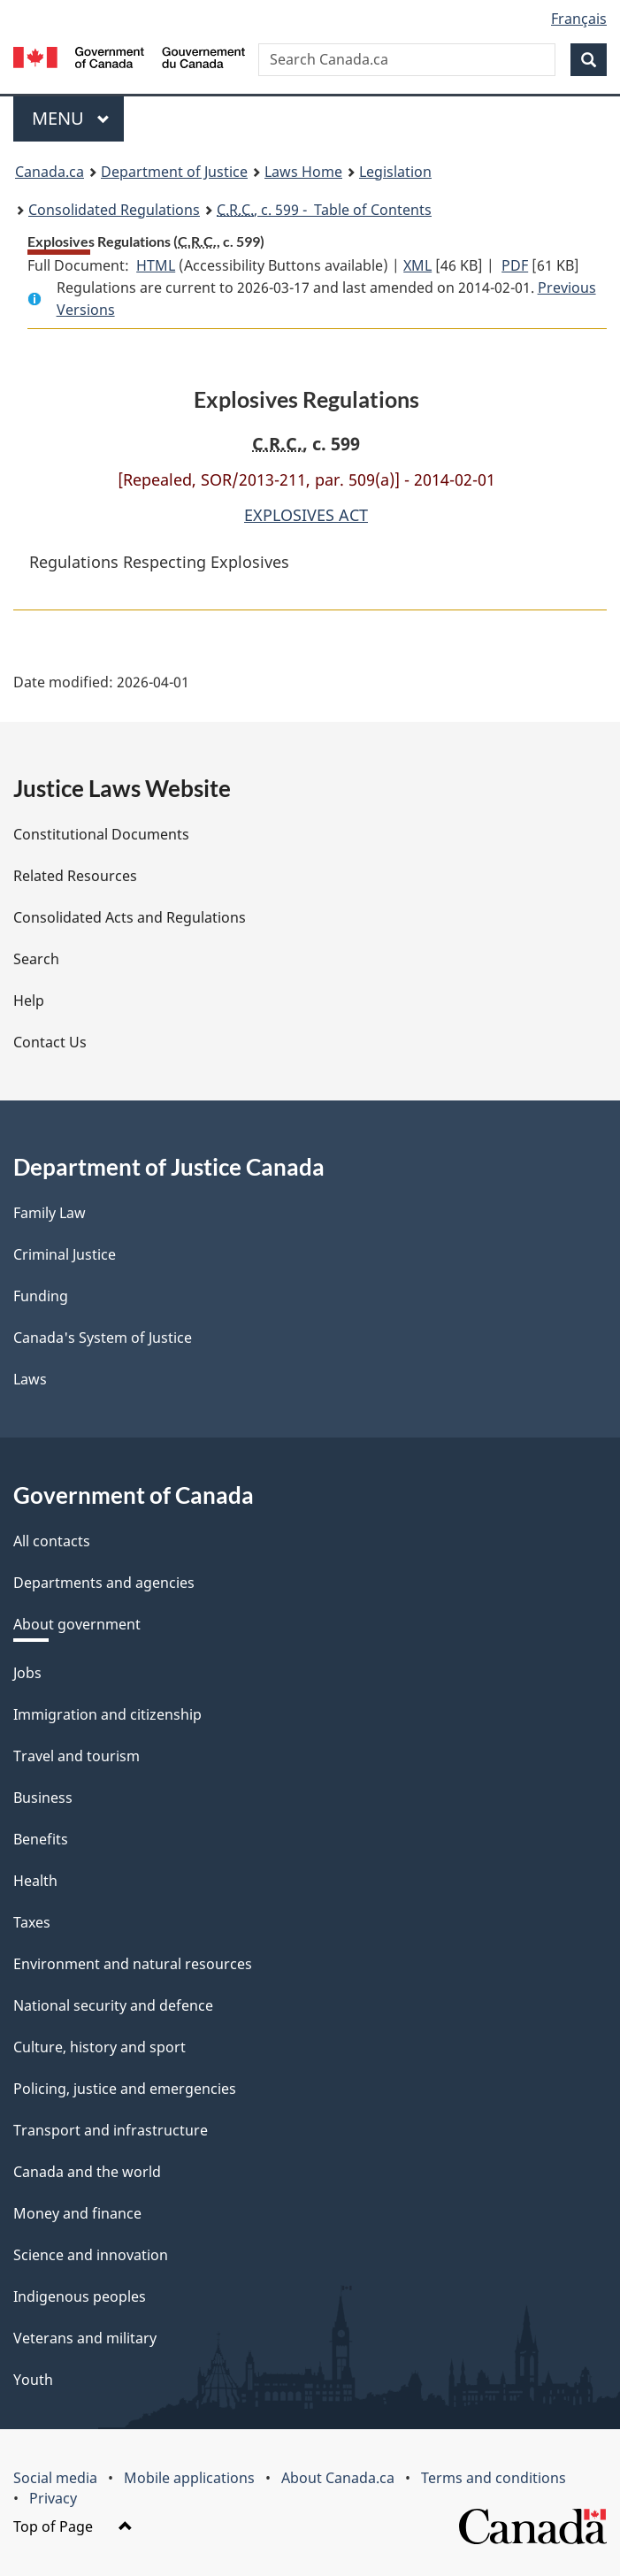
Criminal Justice (64, 1254)
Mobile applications (189, 2478)
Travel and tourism (76, 1756)
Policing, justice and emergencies (124, 2088)
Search (36, 959)
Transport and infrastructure (110, 2130)
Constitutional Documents (101, 834)
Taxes (31, 1922)
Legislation (395, 171)
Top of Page (73, 2526)
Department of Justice (174, 171)
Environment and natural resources (132, 1964)
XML (417, 265)
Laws (30, 1379)
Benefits (40, 1839)
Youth (33, 2379)
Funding (40, 1296)
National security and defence (113, 2005)
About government (77, 1624)
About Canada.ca (337, 2478)
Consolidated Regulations (114, 209)
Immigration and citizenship (107, 1714)
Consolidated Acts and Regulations (129, 917)
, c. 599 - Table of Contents (324, 209)
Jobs (27, 1673)
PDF (514, 265)
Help (28, 1000)
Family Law (49, 1213)
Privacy (53, 2498)
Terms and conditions (493, 2478)
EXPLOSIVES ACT (306, 514)
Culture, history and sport (99, 2047)
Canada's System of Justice (102, 1337)
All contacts (51, 1541)
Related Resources (75, 876)
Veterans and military (85, 2338)
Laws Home (303, 171)
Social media (55, 2478)
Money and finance (77, 2213)
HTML (155, 265)
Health (35, 1880)
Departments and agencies (104, 1582)
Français (579, 18)
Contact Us (50, 1042)
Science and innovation (90, 2255)
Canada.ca (49, 171)
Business (43, 1797)
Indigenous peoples (79, 2296)
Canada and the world (87, 2171)
